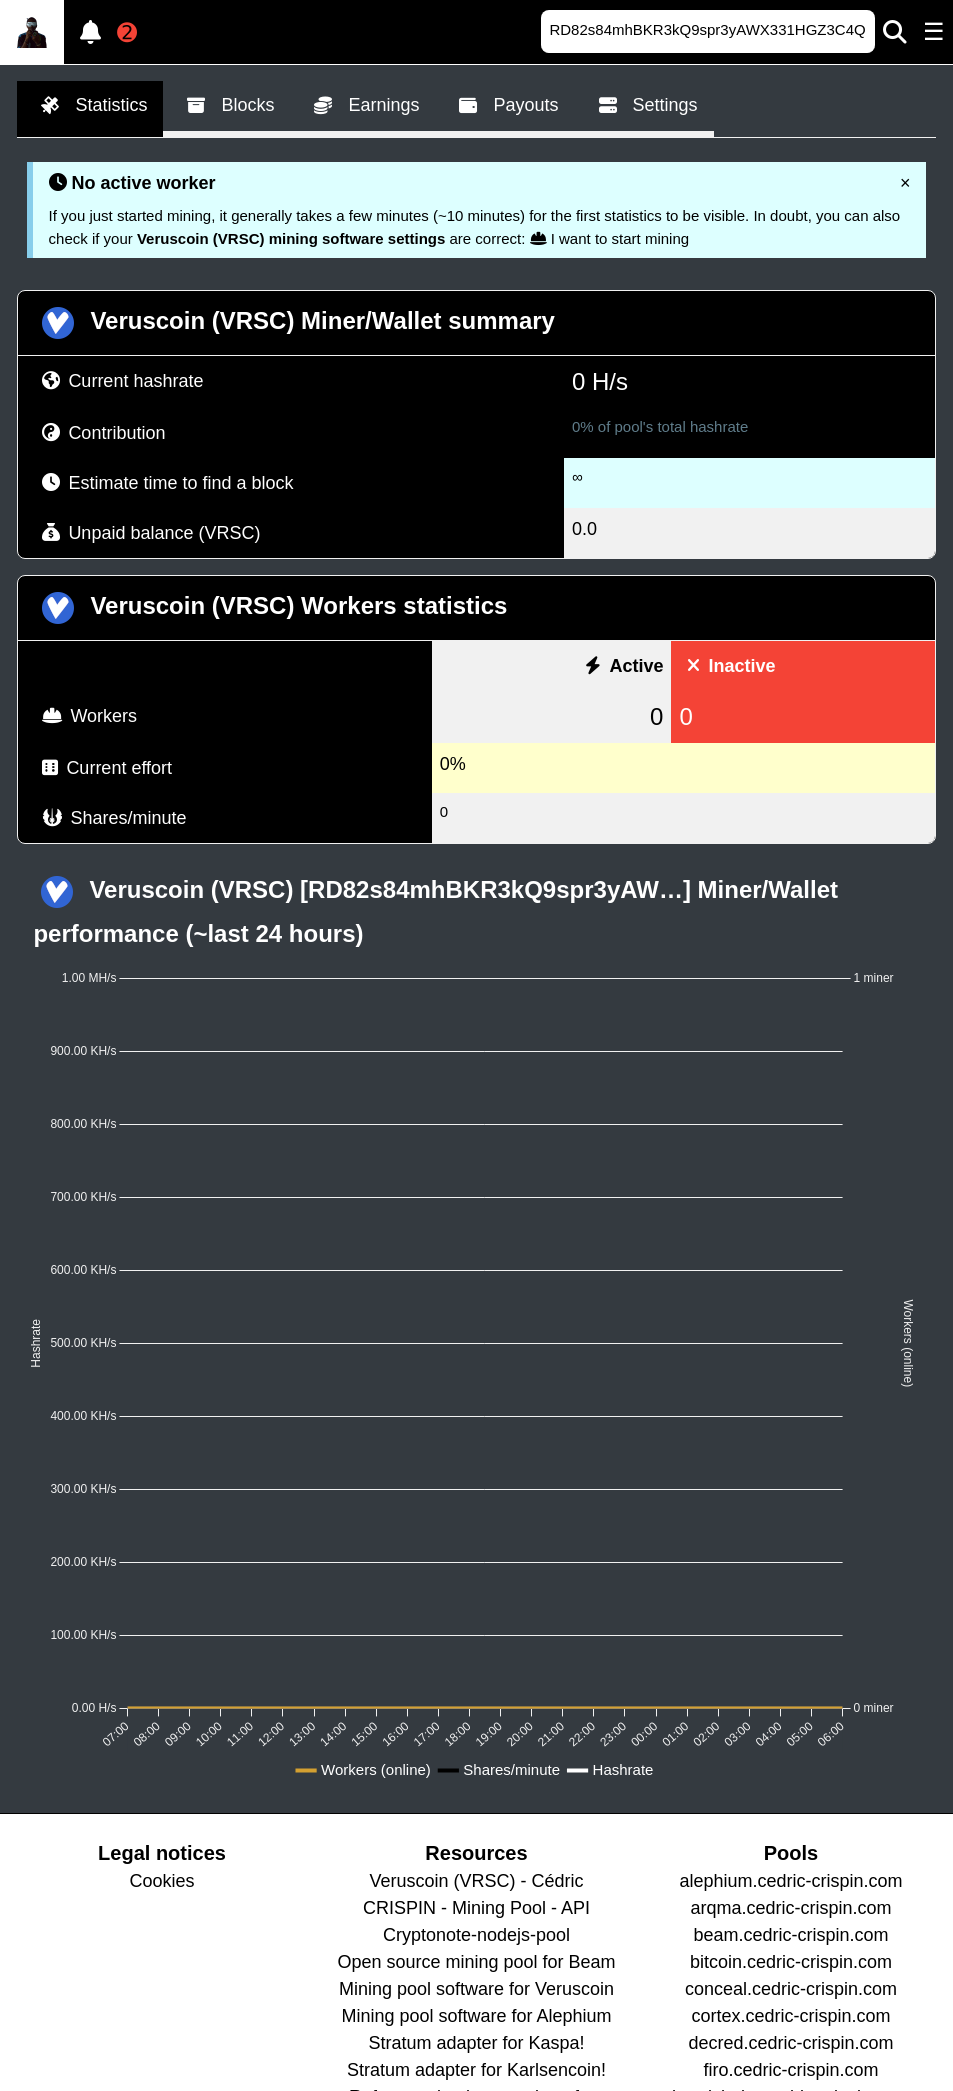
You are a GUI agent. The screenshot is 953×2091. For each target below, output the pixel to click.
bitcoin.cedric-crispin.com (791, 1962)
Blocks (226, 106)
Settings (644, 106)
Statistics (90, 106)
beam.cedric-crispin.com (790, 1935)
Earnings (362, 106)
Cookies (161, 1881)
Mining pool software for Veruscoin (476, 1989)
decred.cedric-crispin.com (790, 2043)
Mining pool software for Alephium (476, 2016)
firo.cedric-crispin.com (790, 2070)
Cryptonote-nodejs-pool (476, 1935)
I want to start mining (610, 238)
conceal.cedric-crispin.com (791, 1989)
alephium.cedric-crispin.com (790, 1881)
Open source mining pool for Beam (476, 1962)
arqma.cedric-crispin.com (790, 1908)
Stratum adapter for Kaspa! (476, 2043)
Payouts (504, 106)
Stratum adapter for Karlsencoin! (476, 2070)
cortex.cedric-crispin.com (790, 2016)
